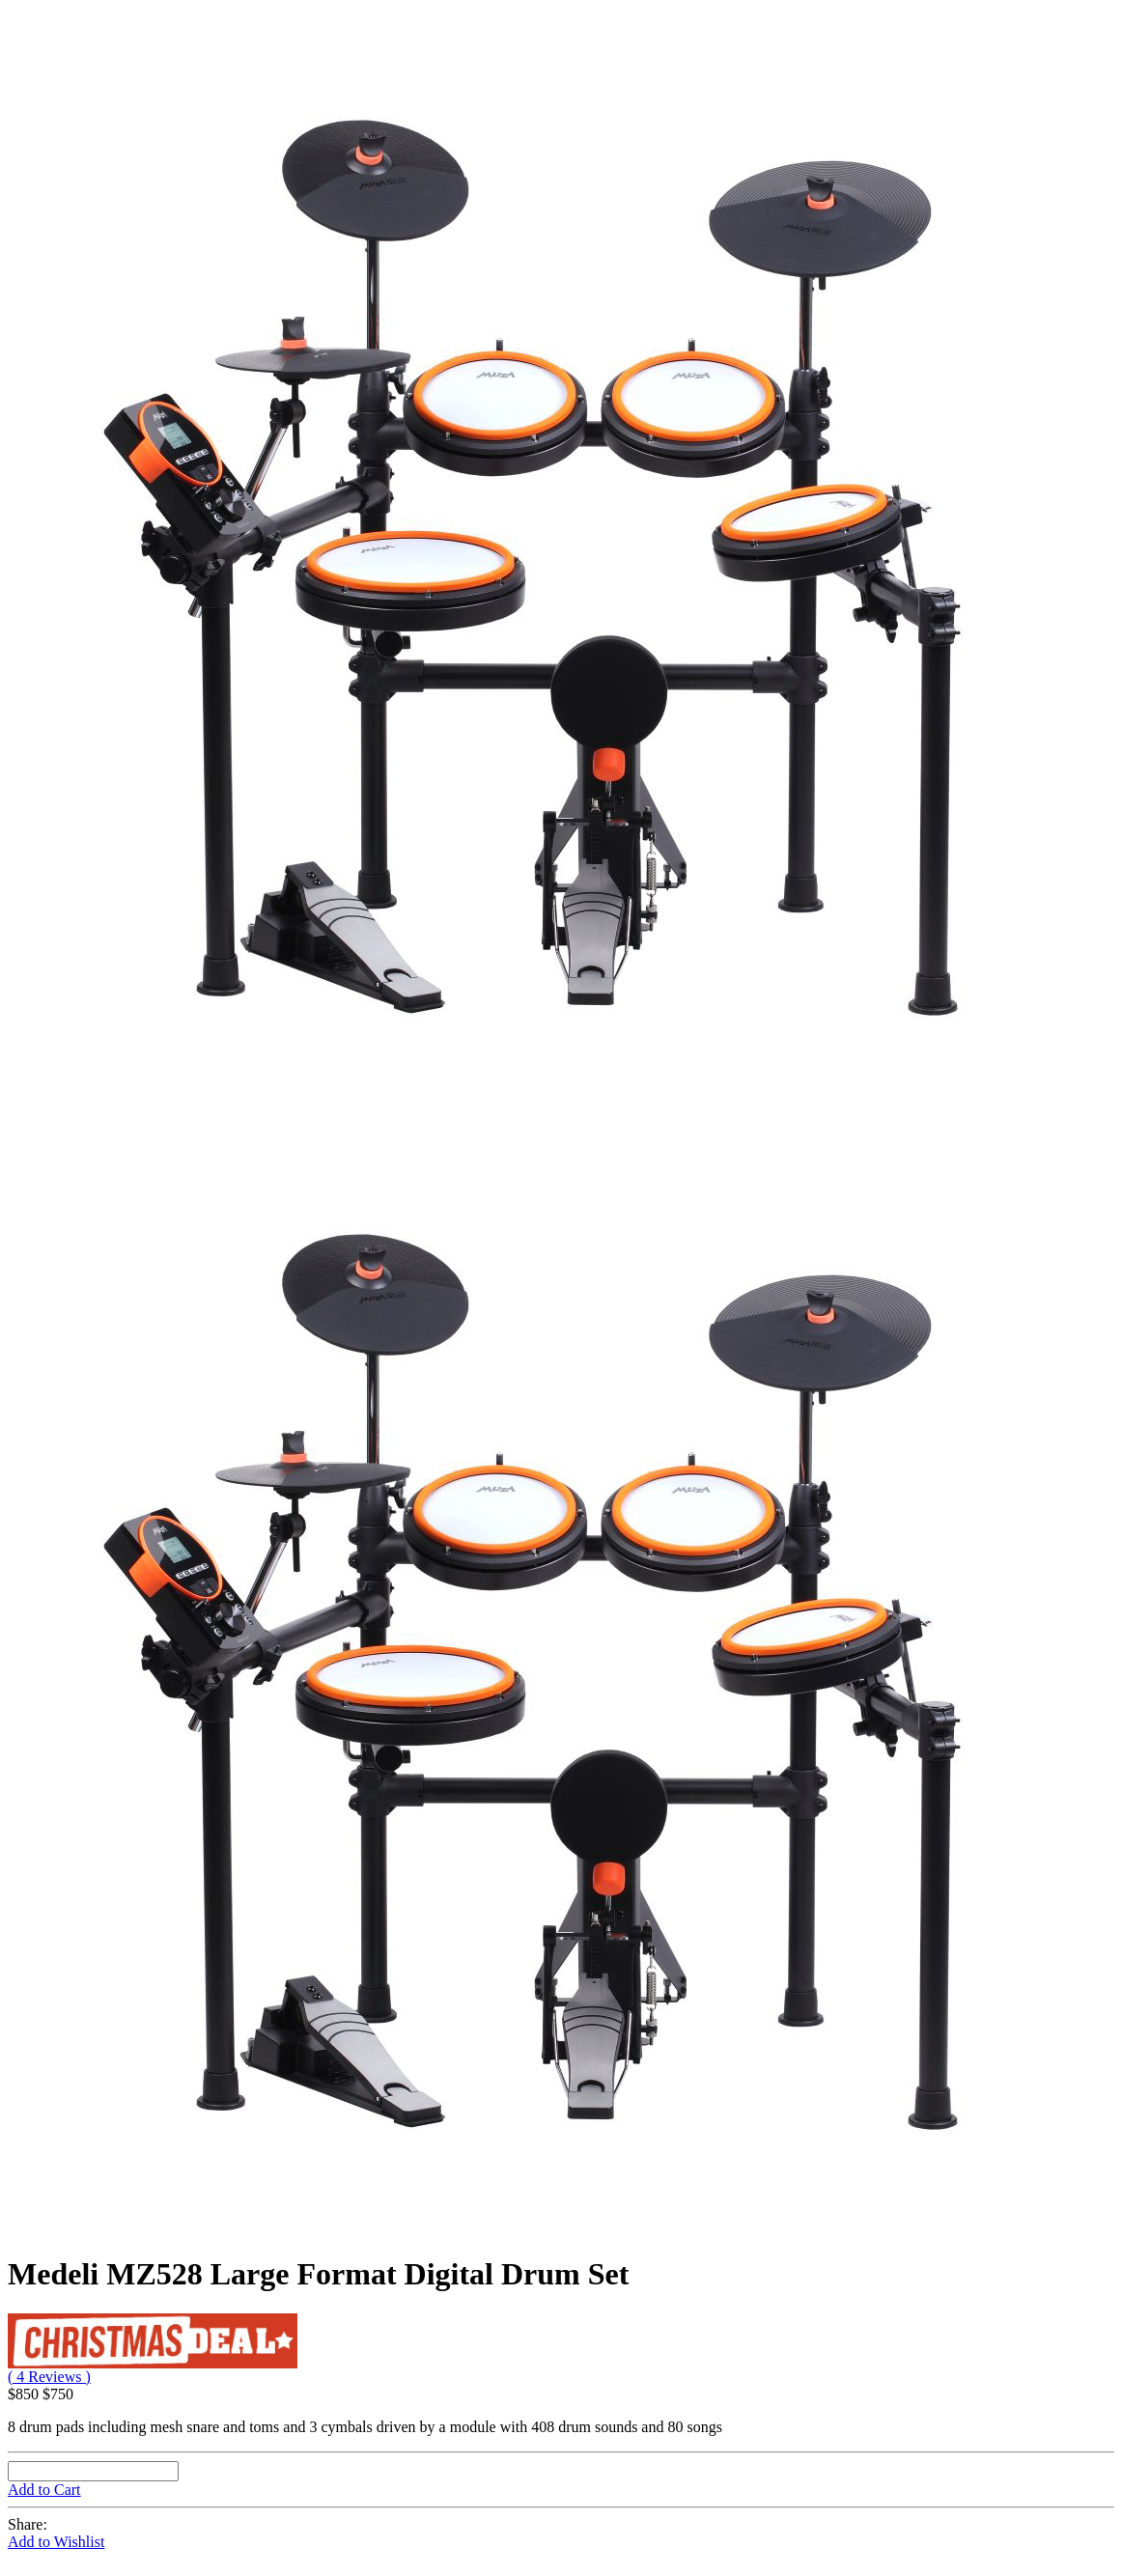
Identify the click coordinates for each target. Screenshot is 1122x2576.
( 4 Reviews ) (49, 2376)
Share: (27, 2524)
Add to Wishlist (56, 2542)
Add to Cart (44, 2489)
